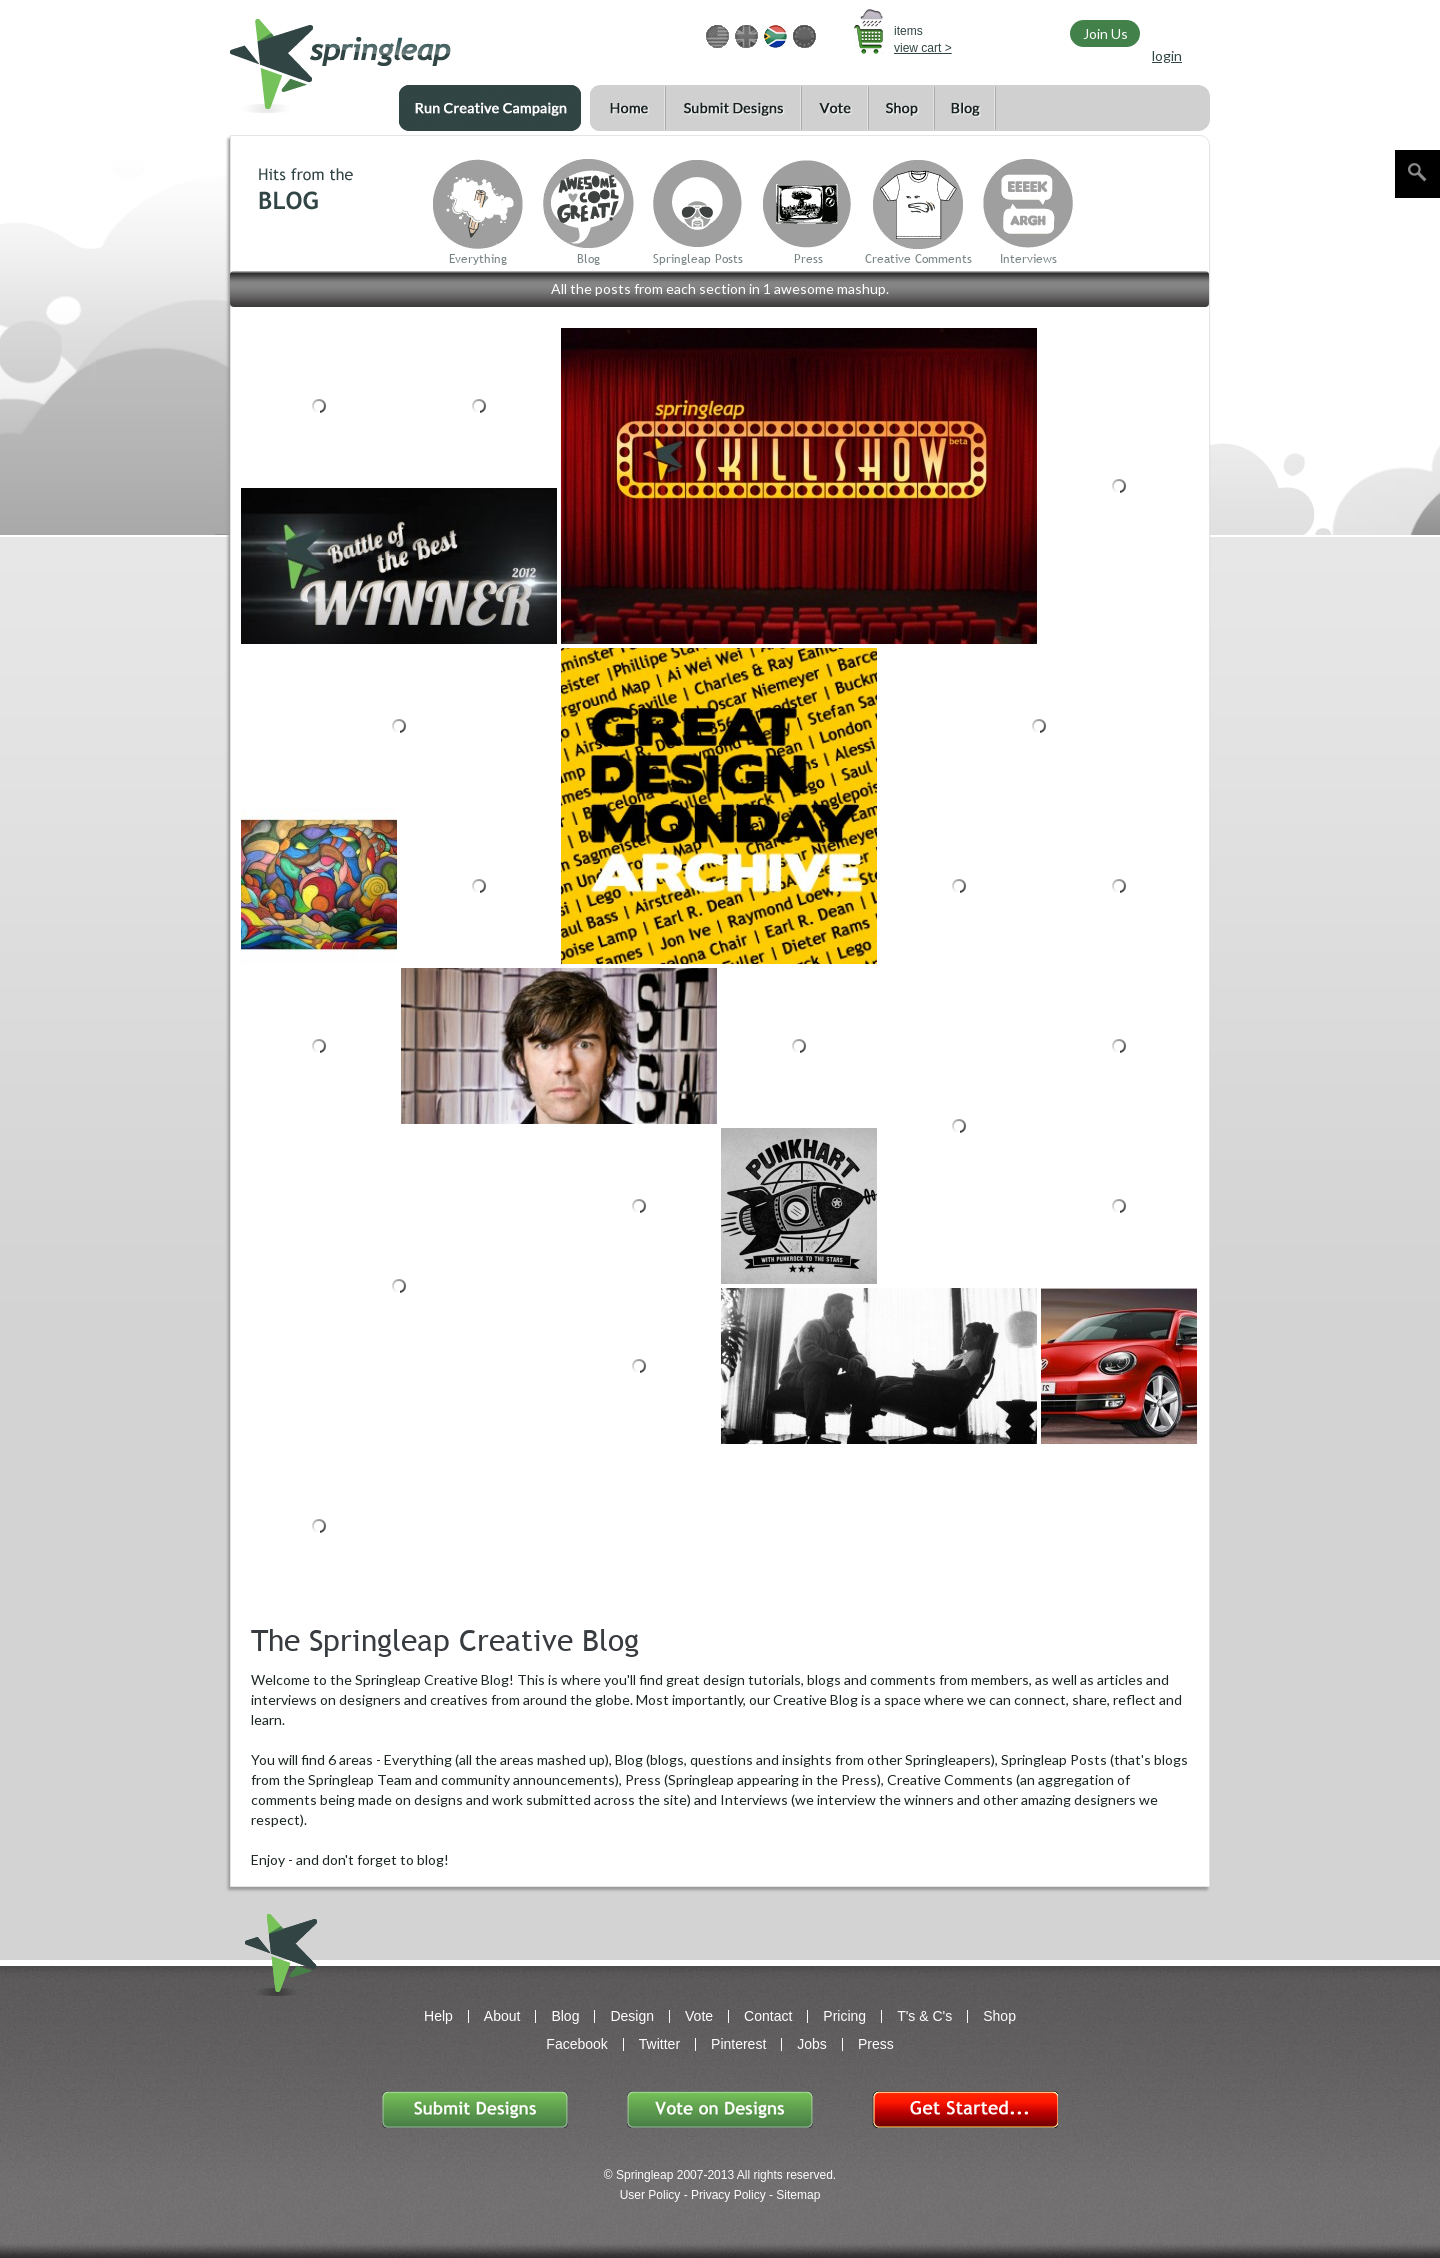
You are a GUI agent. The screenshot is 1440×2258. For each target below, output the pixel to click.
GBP (746, 36)
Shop (901, 108)
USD (717, 36)
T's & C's (924, 2016)
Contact (768, 2016)
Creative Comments (918, 259)
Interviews (1028, 259)
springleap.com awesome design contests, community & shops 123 (399, 56)
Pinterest (738, 2044)
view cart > (923, 48)
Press (808, 259)
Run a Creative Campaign (490, 108)
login (1167, 55)
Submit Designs (733, 108)
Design (632, 2016)
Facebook (576, 2044)
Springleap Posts (698, 259)
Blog (965, 108)
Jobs (812, 2044)
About (502, 2016)
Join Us (1105, 33)
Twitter (659, 2044)
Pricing (844, 2016)
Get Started (965, 2109)
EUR (804, 36)
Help (438, 2016)
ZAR (775, 36)
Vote (834, 108)
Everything (478, 259)
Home (627, 108)
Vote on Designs (720, 2109)
